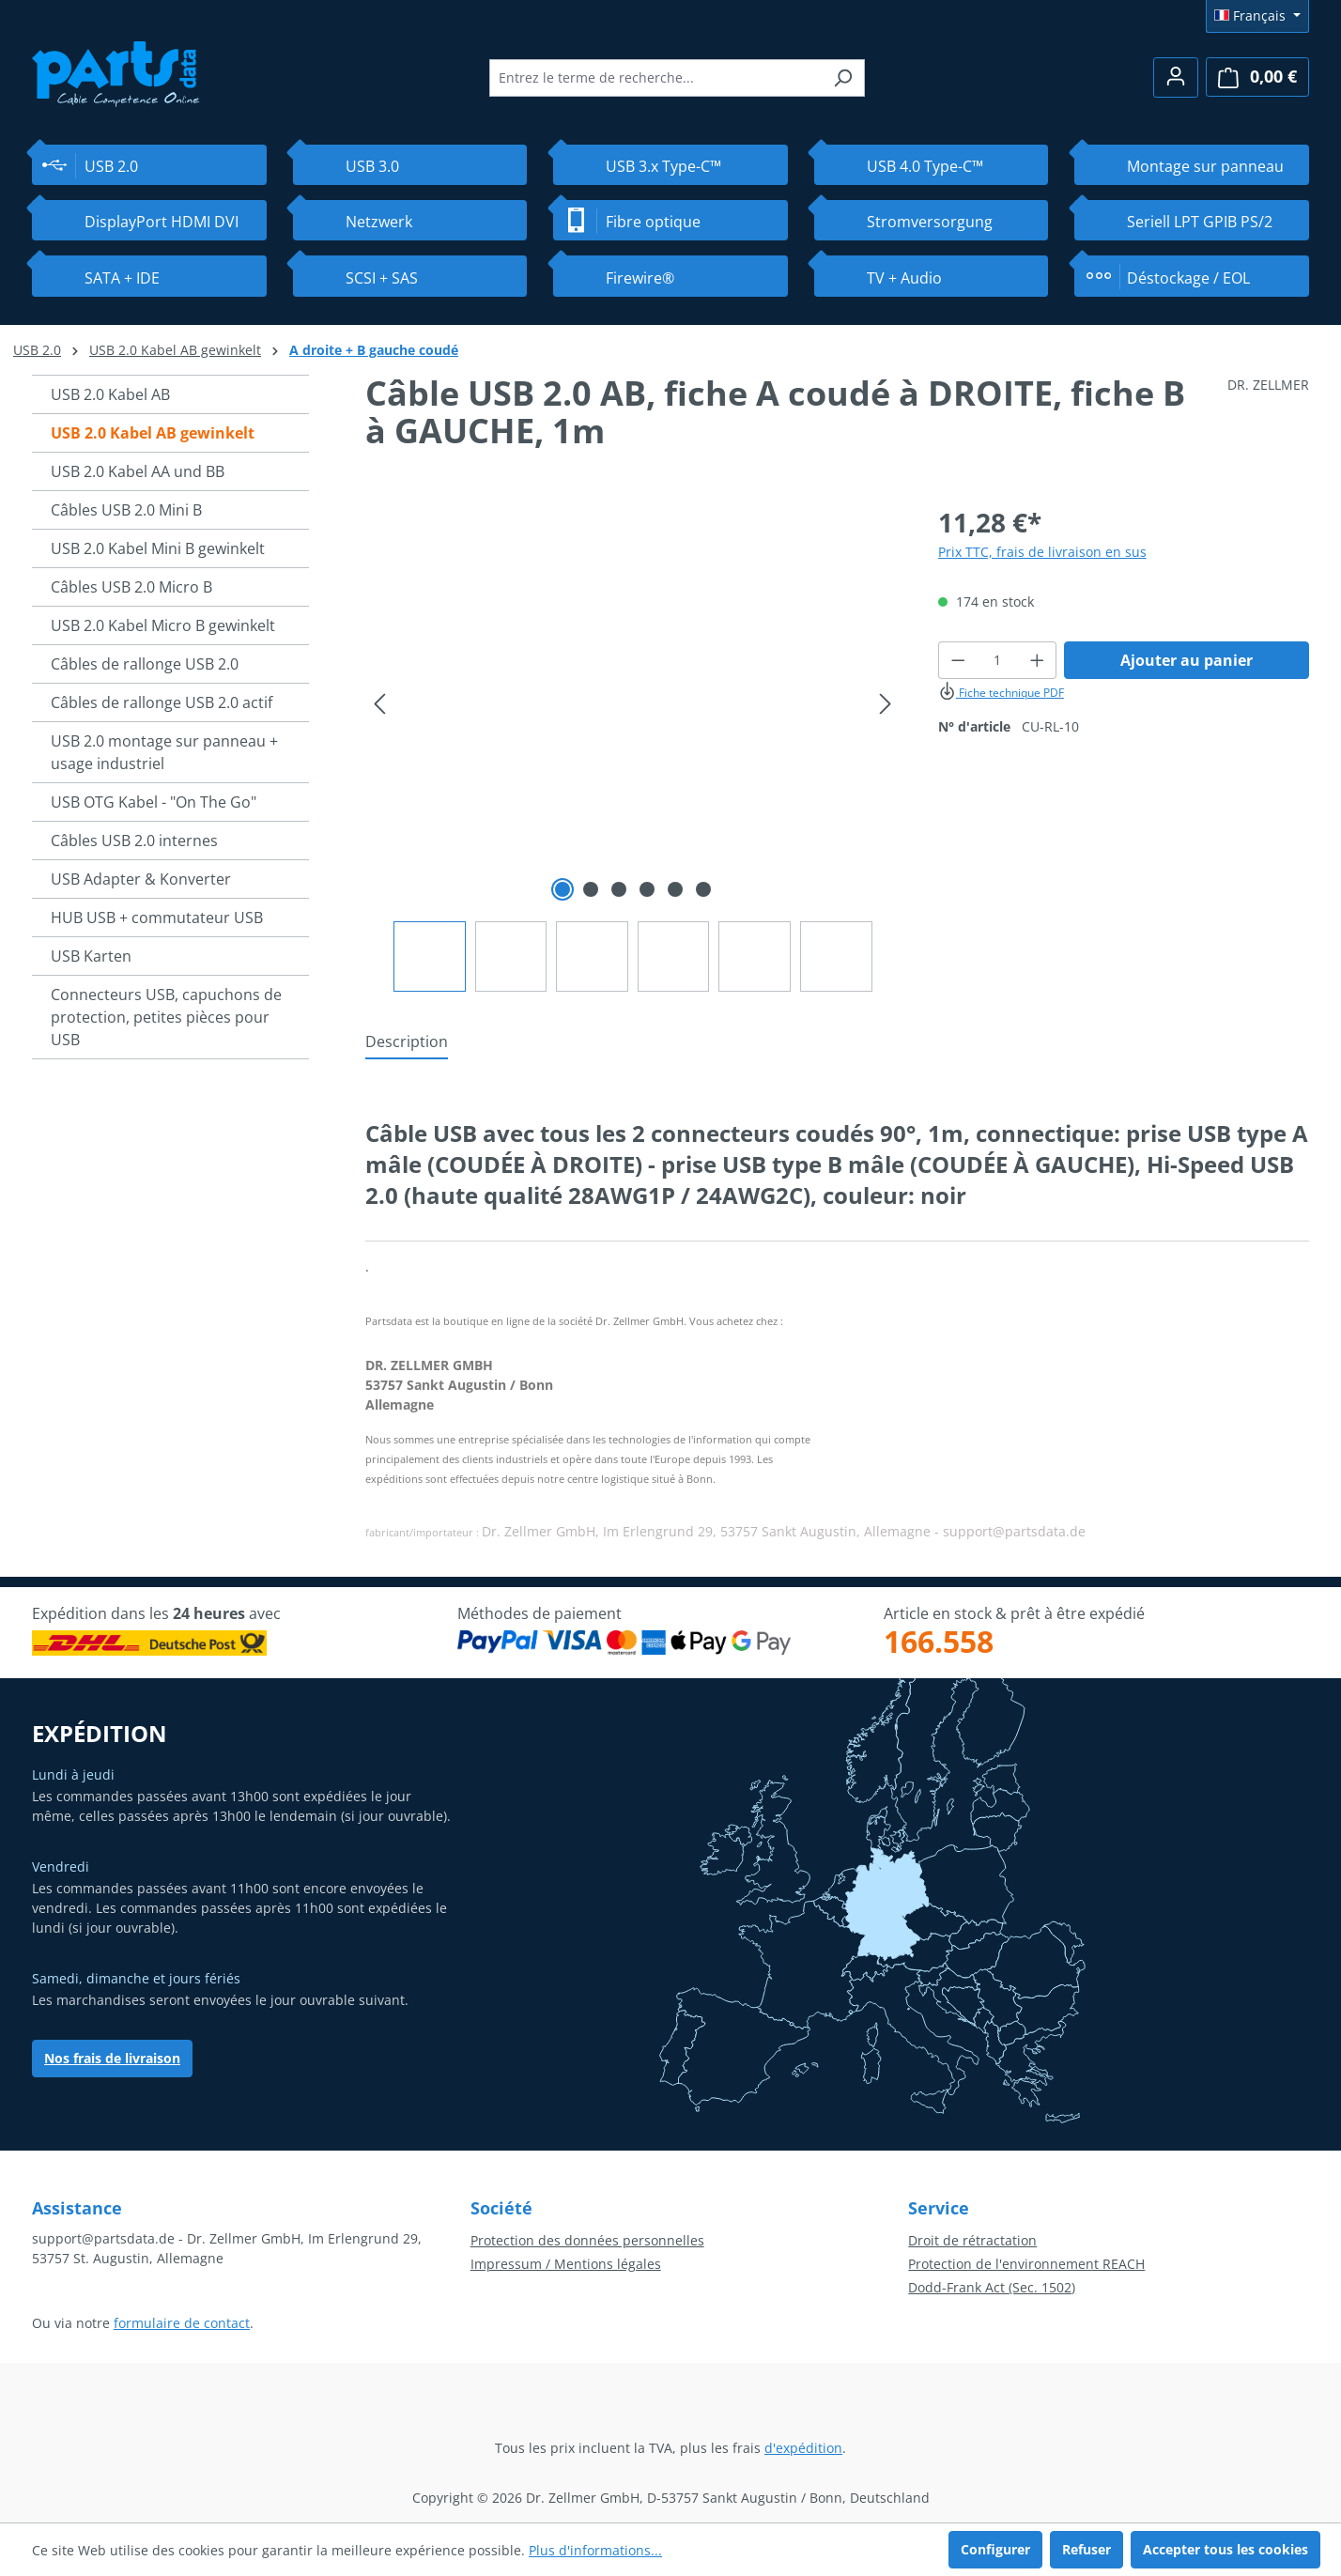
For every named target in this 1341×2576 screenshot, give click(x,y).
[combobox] (655, 78)
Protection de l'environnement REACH (1026, 2264)
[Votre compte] (1175, 77)
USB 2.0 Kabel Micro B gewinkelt (163, 625)
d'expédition (803, 2448)
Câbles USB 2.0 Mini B (126, 510)
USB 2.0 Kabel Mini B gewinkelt (158, 548)
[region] (633, 747)
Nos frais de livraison (112, 2058)
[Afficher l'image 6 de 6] (703, 889)
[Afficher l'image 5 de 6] (675, 889)
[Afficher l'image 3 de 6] (618, 889)
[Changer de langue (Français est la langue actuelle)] (1257, 16)
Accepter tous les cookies (1225, 2549)
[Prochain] (885, 703)
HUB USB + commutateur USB (157, 917)
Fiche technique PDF (1001, 693)
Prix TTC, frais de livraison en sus (1042, 552)
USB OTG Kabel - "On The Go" (153, 802)
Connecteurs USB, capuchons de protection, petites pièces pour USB (166, 1017)
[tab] (406, 1042)
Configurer (995, 2549)
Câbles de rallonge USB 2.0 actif (161, 702)
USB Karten (91, 956)
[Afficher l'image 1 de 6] (562, 889)
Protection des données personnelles (587, 2240)
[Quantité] (997, 660)
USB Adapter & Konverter (141, 879)
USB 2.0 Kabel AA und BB (137, 471)
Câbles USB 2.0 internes (134, 840)
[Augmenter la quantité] (1037, 660)
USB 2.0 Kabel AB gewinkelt (152, 433)
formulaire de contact (182, 2323)
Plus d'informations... (595, 2550)
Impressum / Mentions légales (565, 2264)
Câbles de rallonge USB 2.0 (145, 664)
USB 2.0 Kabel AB (110, 394)
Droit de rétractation (972, 2240)
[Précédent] (379, 703)
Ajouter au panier (1186, 660)
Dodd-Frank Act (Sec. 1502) (991, 2287)
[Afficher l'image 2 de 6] (590, 889)
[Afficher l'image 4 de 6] (647, 889)
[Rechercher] (843, 78)
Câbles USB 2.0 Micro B (131, 587)
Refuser (1086, 2549)
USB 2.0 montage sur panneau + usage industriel (164, 752)
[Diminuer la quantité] (958, 660)
